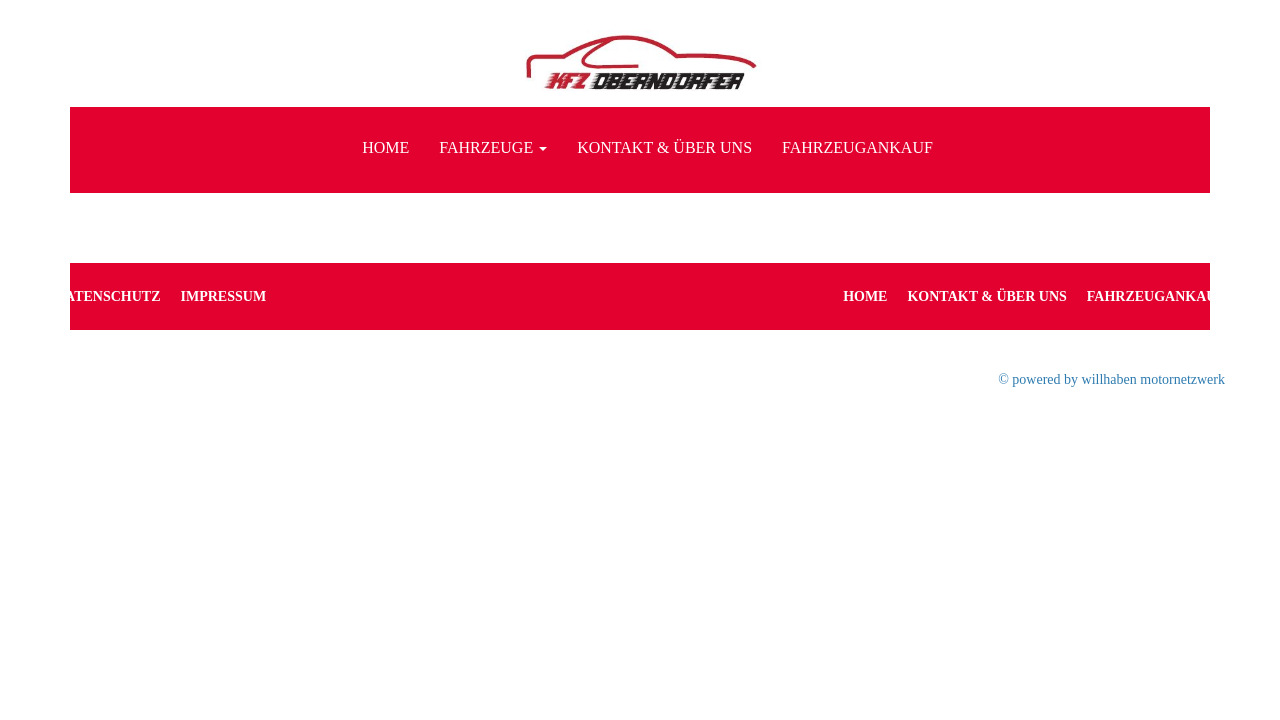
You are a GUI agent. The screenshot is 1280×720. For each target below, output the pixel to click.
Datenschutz (108, 296)
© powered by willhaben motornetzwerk (1111, 379)
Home (385, 147)
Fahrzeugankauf (857, 147)
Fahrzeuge (493, 147)
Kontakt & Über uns (664, 147)
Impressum (224, 296)
